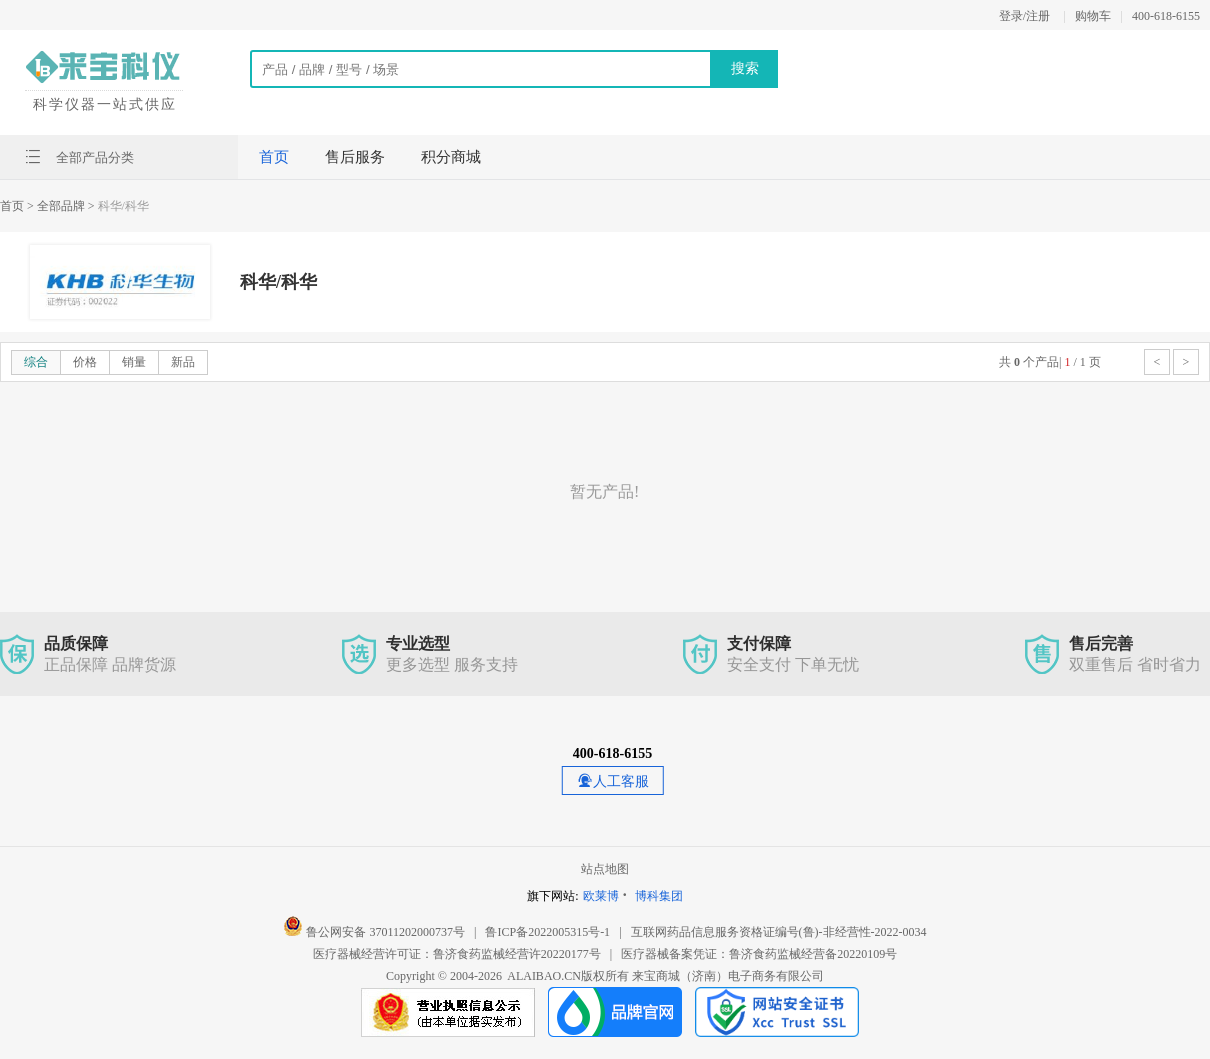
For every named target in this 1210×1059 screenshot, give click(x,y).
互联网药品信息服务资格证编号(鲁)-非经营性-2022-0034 (779, 932)
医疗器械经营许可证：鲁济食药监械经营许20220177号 (457, 954)
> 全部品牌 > (61, 206)
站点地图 (605, 869)
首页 (274, 157)
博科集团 (659, 896)
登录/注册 (1024, 16)
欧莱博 (601, 896)
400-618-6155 (1166, 16)
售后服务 (355, 157)
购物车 (1093, 16)
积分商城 (451, 157)
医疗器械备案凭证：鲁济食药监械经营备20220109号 (759, 954)
